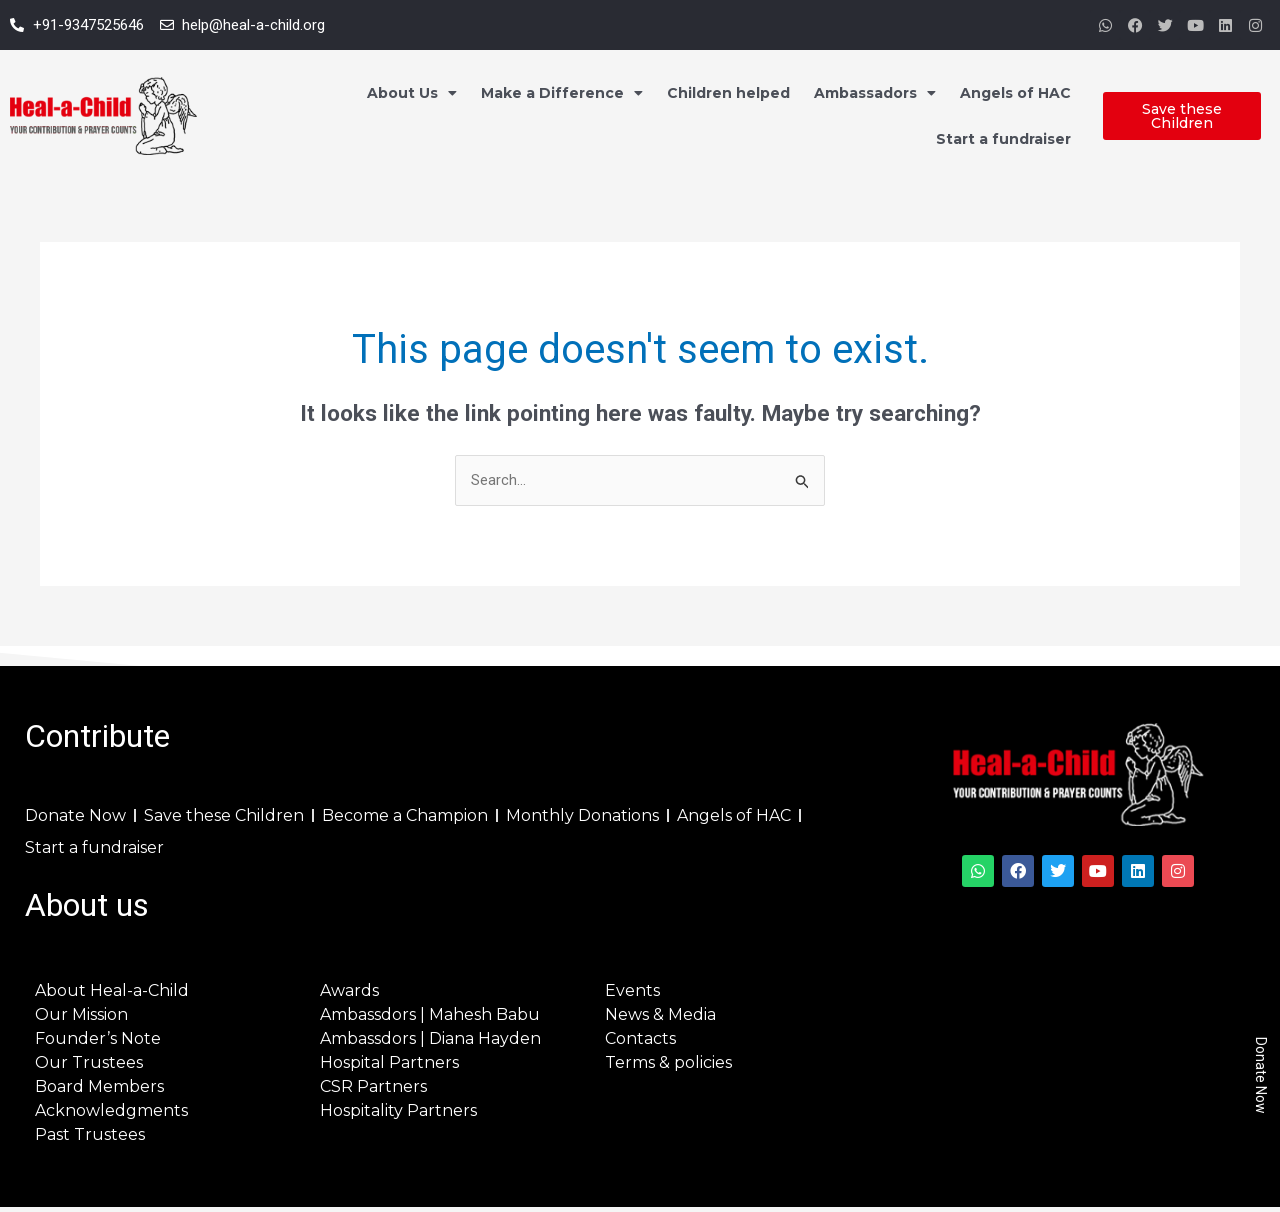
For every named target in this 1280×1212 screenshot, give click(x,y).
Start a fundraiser (1003, 139)
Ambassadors (875, 93)
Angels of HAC (1015, 93)
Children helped (728, 93)
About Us (412, 93)
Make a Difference (562, 93)
